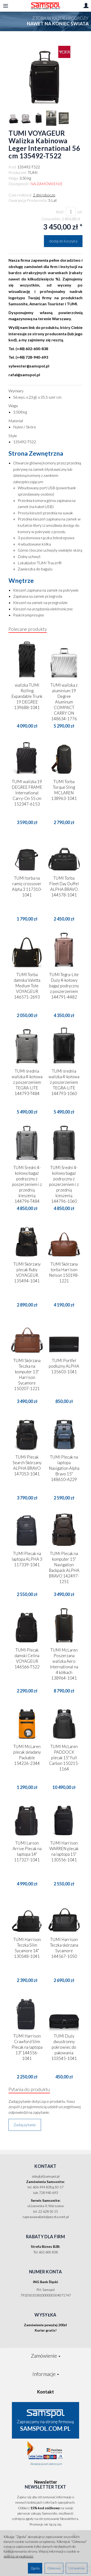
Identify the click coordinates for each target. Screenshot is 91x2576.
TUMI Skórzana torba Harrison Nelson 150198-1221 (64, 1272)
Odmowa (54, 2568)
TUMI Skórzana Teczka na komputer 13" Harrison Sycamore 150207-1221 (27, 1374)
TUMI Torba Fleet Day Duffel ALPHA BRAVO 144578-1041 (64, 886)
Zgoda (35, 2568)
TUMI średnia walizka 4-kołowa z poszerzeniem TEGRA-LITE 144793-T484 (27, 1082)
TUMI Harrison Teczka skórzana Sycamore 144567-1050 (64, 1948)
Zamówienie (45, 2356)
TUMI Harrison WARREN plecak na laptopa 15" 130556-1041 (64, 1851)
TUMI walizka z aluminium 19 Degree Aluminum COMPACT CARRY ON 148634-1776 (64, 701)
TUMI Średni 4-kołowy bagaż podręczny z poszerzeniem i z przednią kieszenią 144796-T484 (27, 1184)
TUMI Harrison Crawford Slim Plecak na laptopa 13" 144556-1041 (27, 2047)
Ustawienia (76, 2568)
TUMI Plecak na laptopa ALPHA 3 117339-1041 (27, 1559)
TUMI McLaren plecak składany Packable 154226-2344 (27, 1755)
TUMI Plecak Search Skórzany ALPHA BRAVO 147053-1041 (27, 1465)
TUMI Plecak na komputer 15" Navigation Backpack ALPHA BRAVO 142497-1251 (64, 1567)
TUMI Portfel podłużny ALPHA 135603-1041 (64, 1366)
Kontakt (45, 2391)
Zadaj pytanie (25, 2124)
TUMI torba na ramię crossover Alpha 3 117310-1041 (27, 886)
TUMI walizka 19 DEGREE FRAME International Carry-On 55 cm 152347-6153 (27, 793)
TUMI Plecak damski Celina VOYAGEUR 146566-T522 (27, 1658)
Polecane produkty (27, 629)
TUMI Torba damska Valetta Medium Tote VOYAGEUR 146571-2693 (27, 986)
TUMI (33, 172)
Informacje (45, 2374)
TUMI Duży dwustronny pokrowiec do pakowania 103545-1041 (64, 2047)
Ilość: (60, 211)
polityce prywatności (18, 2556)
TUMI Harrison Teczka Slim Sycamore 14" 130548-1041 (27, 1948)
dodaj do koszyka (63, 241)
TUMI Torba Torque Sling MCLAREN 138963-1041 (64, 790)
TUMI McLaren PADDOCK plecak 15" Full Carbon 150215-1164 (64, 1757)
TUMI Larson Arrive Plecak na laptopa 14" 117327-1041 (27, 1851)
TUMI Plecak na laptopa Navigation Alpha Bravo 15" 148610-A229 (64, 1468)
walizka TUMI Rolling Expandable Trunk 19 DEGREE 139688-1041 (26, 696)
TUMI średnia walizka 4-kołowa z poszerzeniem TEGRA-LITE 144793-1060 (64, 1082)
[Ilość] (70, 211)
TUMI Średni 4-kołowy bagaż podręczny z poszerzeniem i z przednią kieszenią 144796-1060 (64, 1184)
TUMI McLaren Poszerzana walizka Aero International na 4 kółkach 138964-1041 (64, 1664)
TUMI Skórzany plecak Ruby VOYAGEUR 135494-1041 (27, 1272)
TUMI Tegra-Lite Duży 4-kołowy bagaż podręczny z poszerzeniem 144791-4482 (64, 986)
